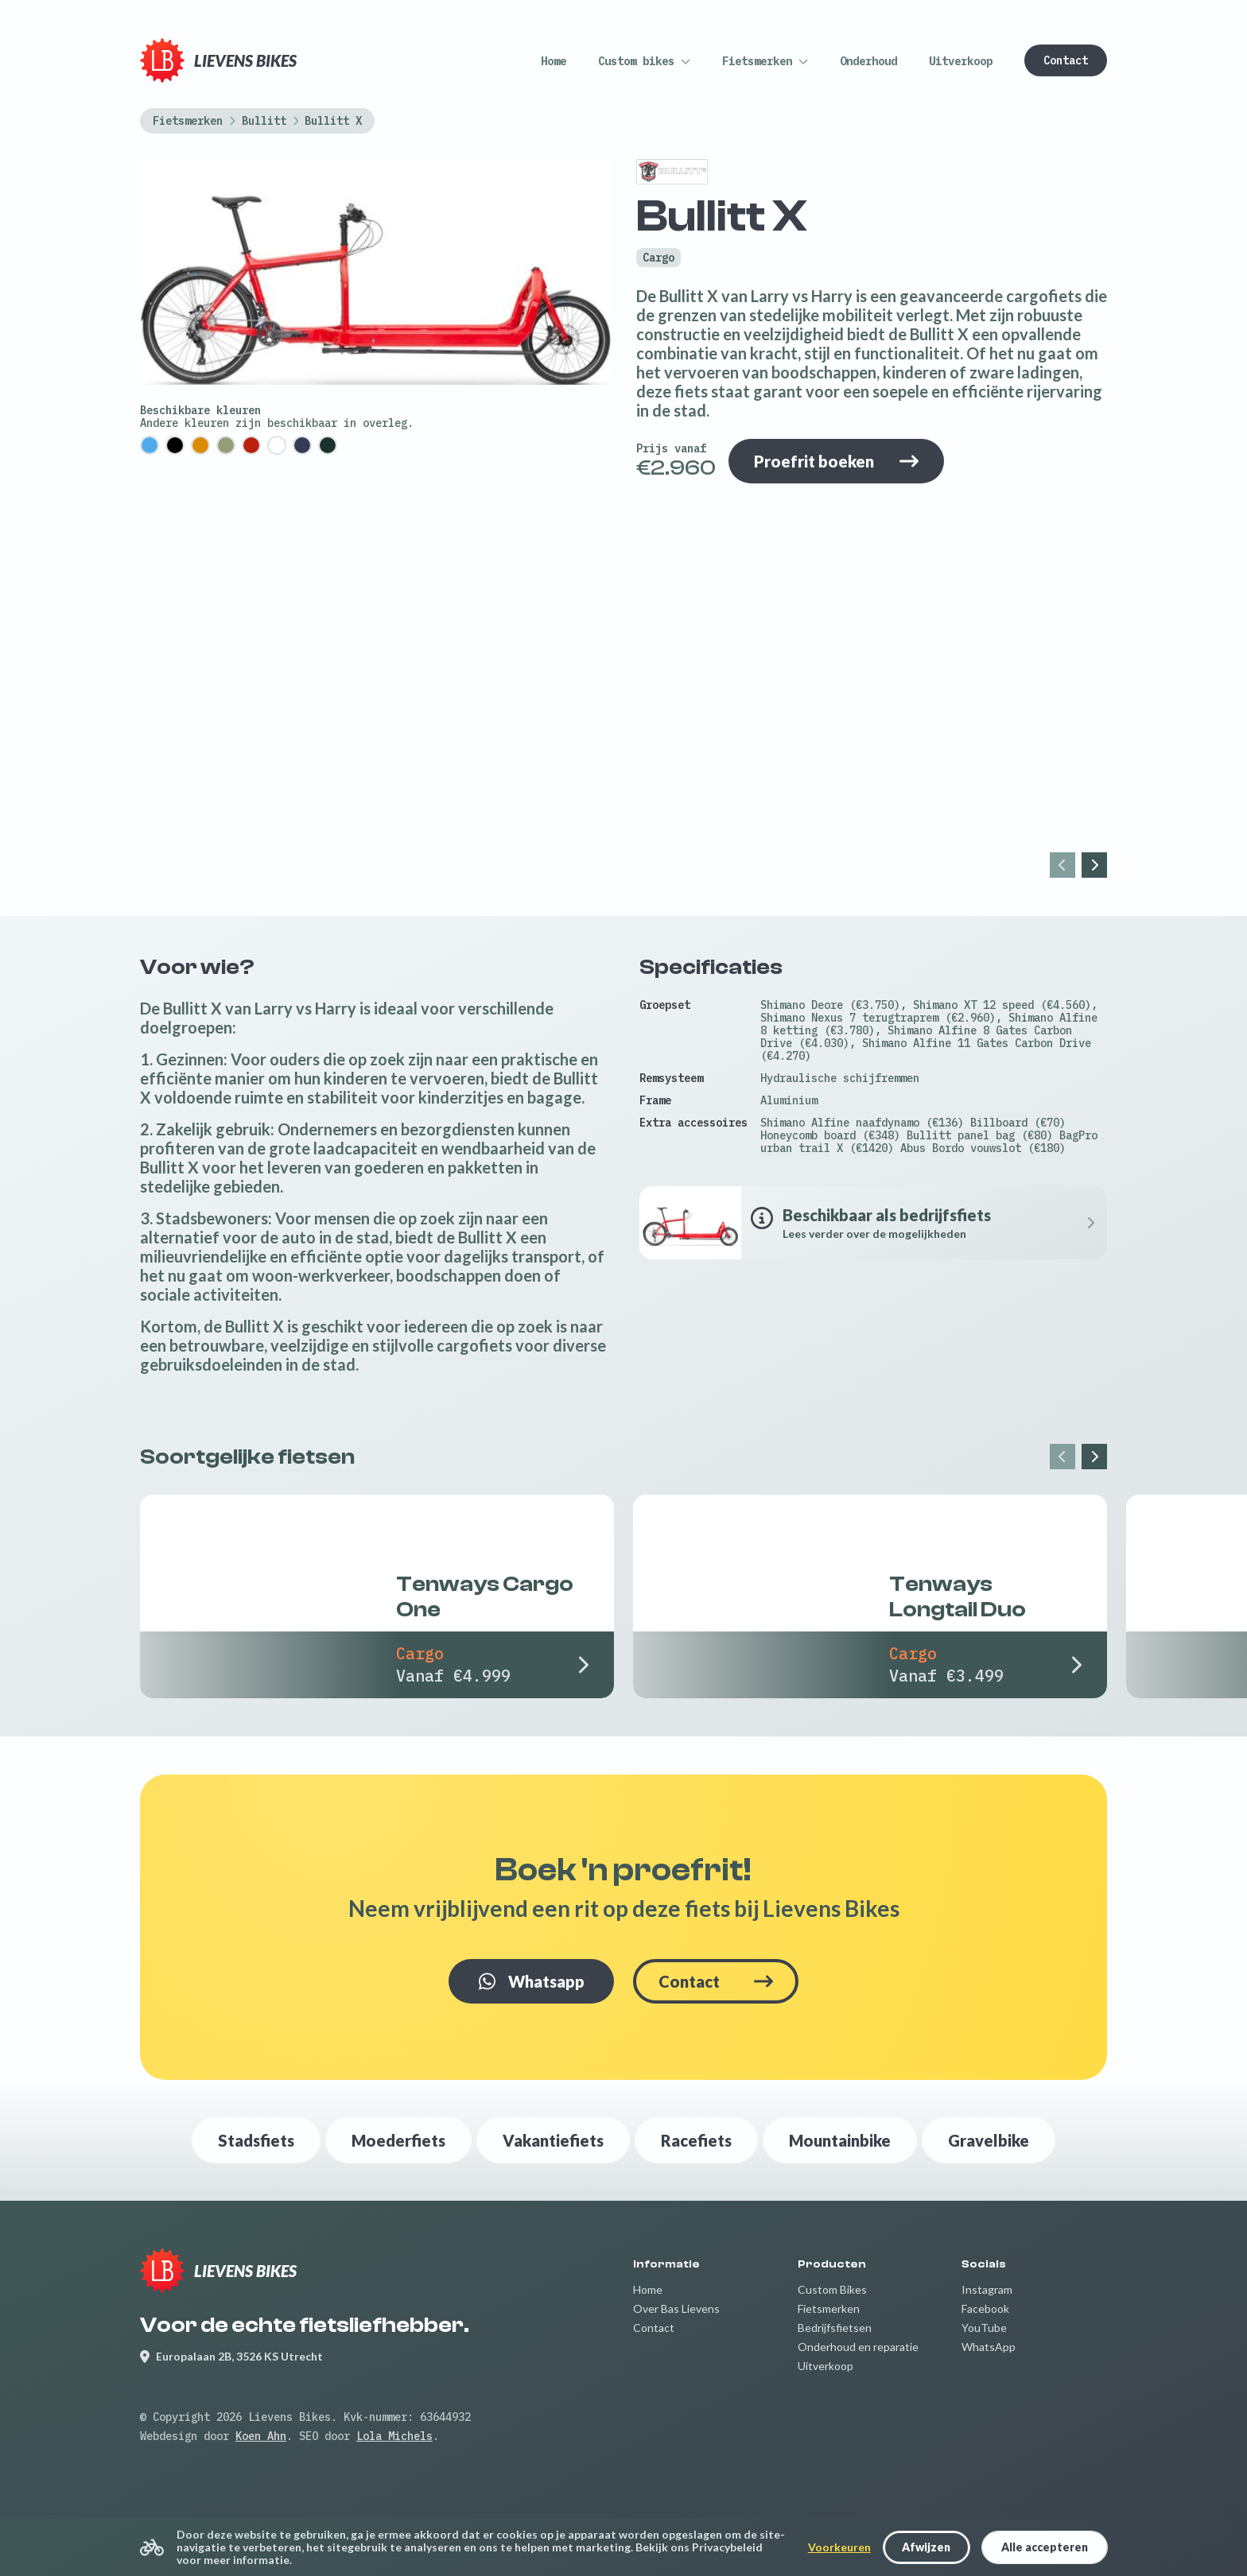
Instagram (986, 2289)
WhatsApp (988, 2346)
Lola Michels (394, 2436)
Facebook (985, 2308)
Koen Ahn (260, 2436)
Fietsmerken (829, 2308)
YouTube (984, 2327)
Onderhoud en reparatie (858, 2346)
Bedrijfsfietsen (835, 2327)
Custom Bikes (832, 2289)
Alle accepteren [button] (1044, 2547)
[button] (644, 61)
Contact (653, 2327)
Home (647, 2289)
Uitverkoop (825, 2365)
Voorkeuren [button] (839, 2547)
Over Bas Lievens (676, 2308)
